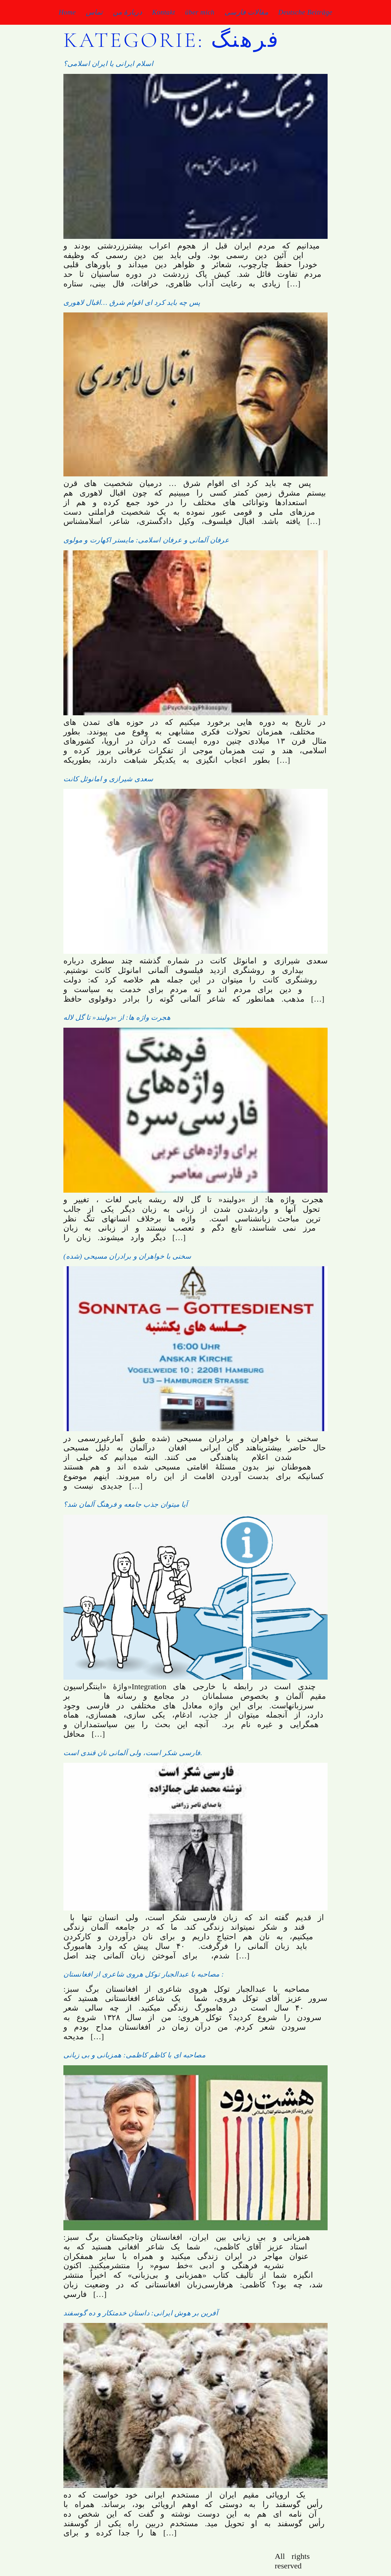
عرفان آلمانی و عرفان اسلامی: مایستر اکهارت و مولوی (146, 540)
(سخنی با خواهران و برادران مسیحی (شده (127, 1256)
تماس (94, 12)
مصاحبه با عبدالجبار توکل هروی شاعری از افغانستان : (143, 1974)
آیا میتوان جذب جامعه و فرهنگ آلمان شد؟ (125, 1504)
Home (67, 12)
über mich (199, 12)
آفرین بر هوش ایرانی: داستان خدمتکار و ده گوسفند (140, 2313)
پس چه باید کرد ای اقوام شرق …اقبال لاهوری (131, 302)
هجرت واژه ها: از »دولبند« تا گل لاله (116, 1017)
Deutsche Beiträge (305, 12)
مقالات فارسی (246, 12)
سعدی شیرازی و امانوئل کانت (108, 779)
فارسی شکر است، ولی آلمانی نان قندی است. (132, 1753)
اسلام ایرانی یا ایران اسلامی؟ (108, 64)
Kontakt (163, 12)
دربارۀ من (127, 12)
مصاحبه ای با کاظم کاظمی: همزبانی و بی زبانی (134, 2055)
